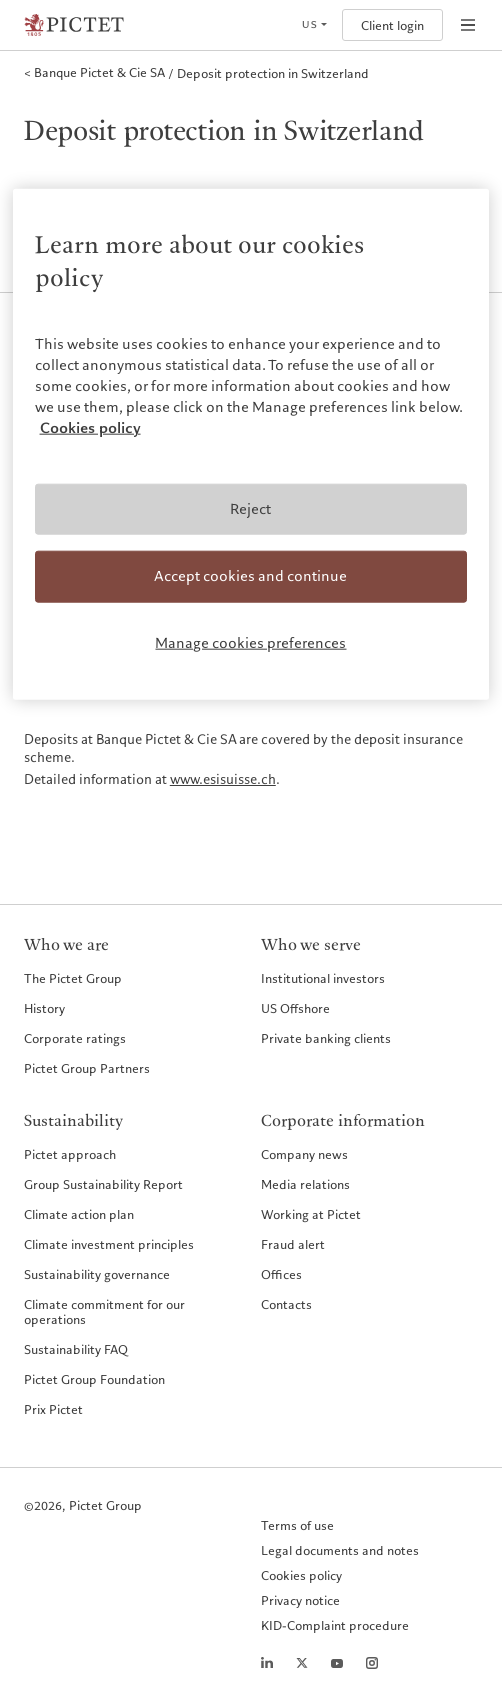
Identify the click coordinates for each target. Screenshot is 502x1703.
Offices (281, 1274)
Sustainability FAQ (76, 1349)
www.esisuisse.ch (223, 780)
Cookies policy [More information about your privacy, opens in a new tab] (90, 427)
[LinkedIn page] (267, 1663)
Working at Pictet (311, 1214)
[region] (251, 444)
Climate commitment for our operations (104, 1311)
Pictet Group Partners (87, 1068)
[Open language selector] (314, 25)
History (44, 1008)
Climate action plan (79, 1214)
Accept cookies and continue (250, 576)
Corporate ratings (75, 1038)
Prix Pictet (53, 1409)
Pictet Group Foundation (94, 1379)
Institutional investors (323, 978)
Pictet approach (70, 1154)
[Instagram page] (372, 1663)
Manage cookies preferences (250, 643)
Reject (250, 508)
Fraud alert (293, 1244)
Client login (392, 25)
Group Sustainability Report (103, 1184)
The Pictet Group (73, 978)
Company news (304, 1154)
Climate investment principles (109, 1244)
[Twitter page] (302, 1663)
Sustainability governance (97, 1274)
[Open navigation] (468, 25)
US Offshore (295, 1008)
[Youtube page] (337, 1663)
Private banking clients (326, 1038)
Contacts (286, 1304)
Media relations (305, 1184)
